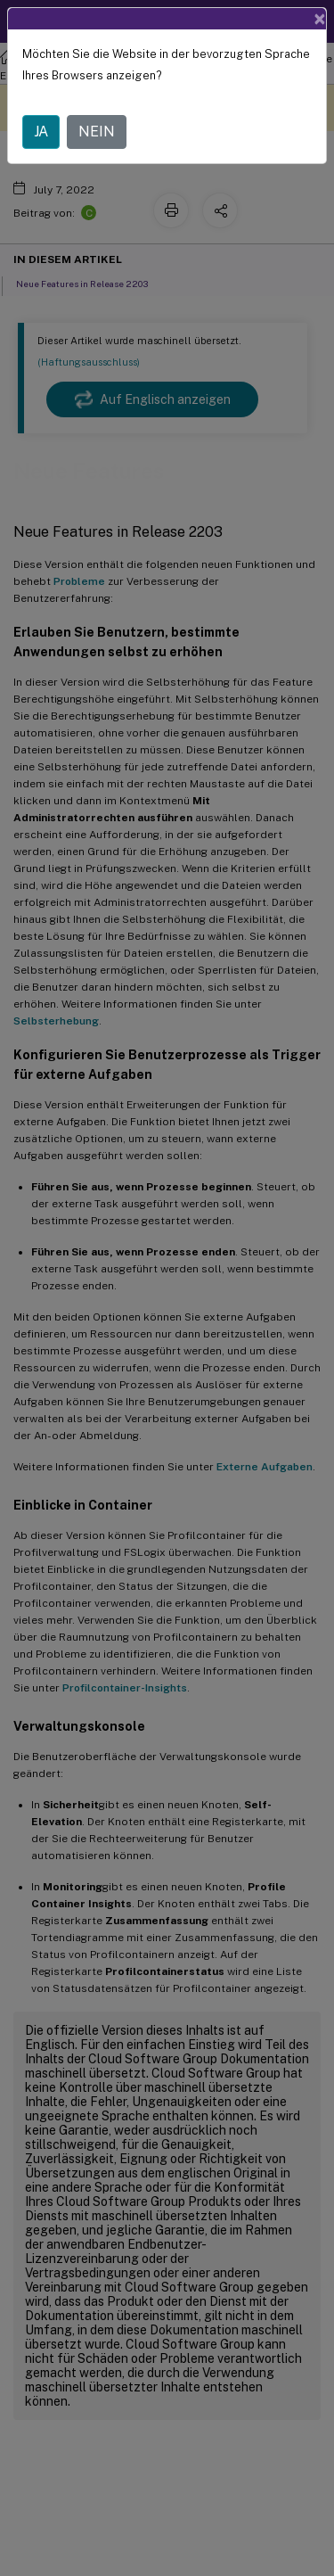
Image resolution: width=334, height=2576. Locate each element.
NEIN (96, 131)
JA (41, 131)
